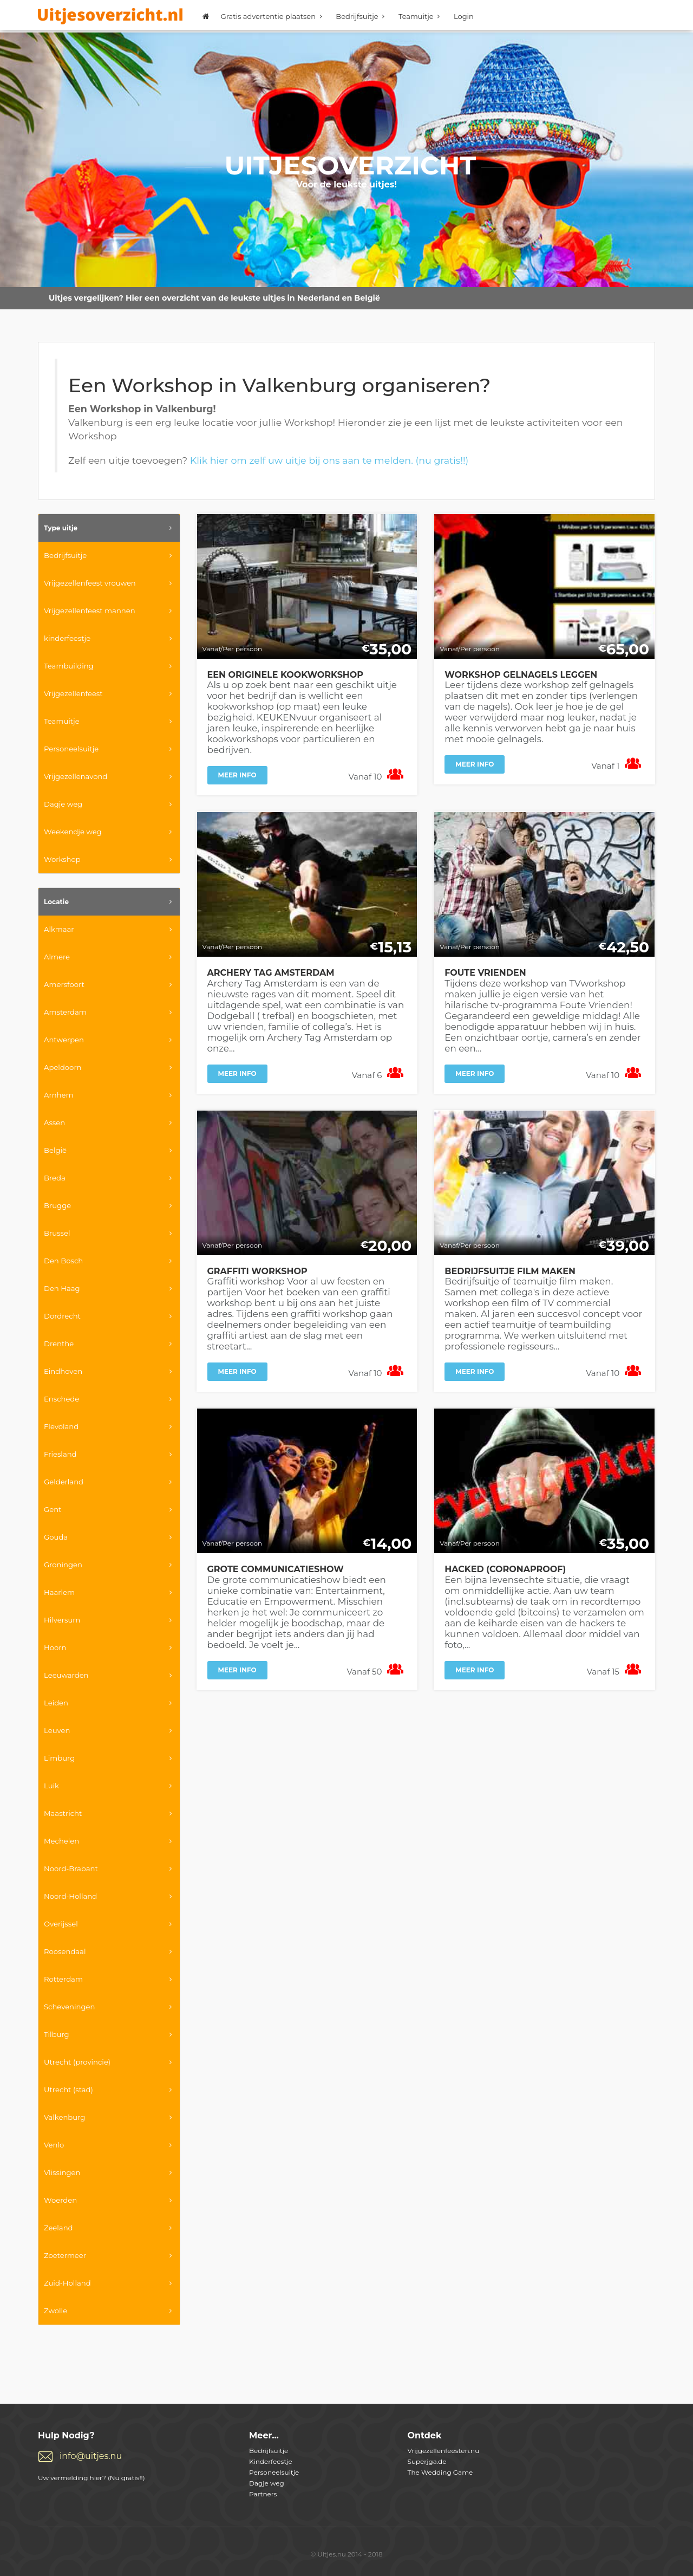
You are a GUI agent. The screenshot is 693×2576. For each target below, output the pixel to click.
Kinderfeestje (270, 2461)
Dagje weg (266, 2483)
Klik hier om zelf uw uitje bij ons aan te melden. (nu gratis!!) (329, 460)
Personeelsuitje (274, 2472)
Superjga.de (427, 2461)
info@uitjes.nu (91, 2456)
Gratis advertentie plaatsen (273, 16)
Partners (263, 2494)
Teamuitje (420, 16)
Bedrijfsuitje (362, 16)
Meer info (237, 775)
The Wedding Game (440, 2472)
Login (464, 16)
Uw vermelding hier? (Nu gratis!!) (91, 2478)
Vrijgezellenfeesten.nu (444, 2451)
